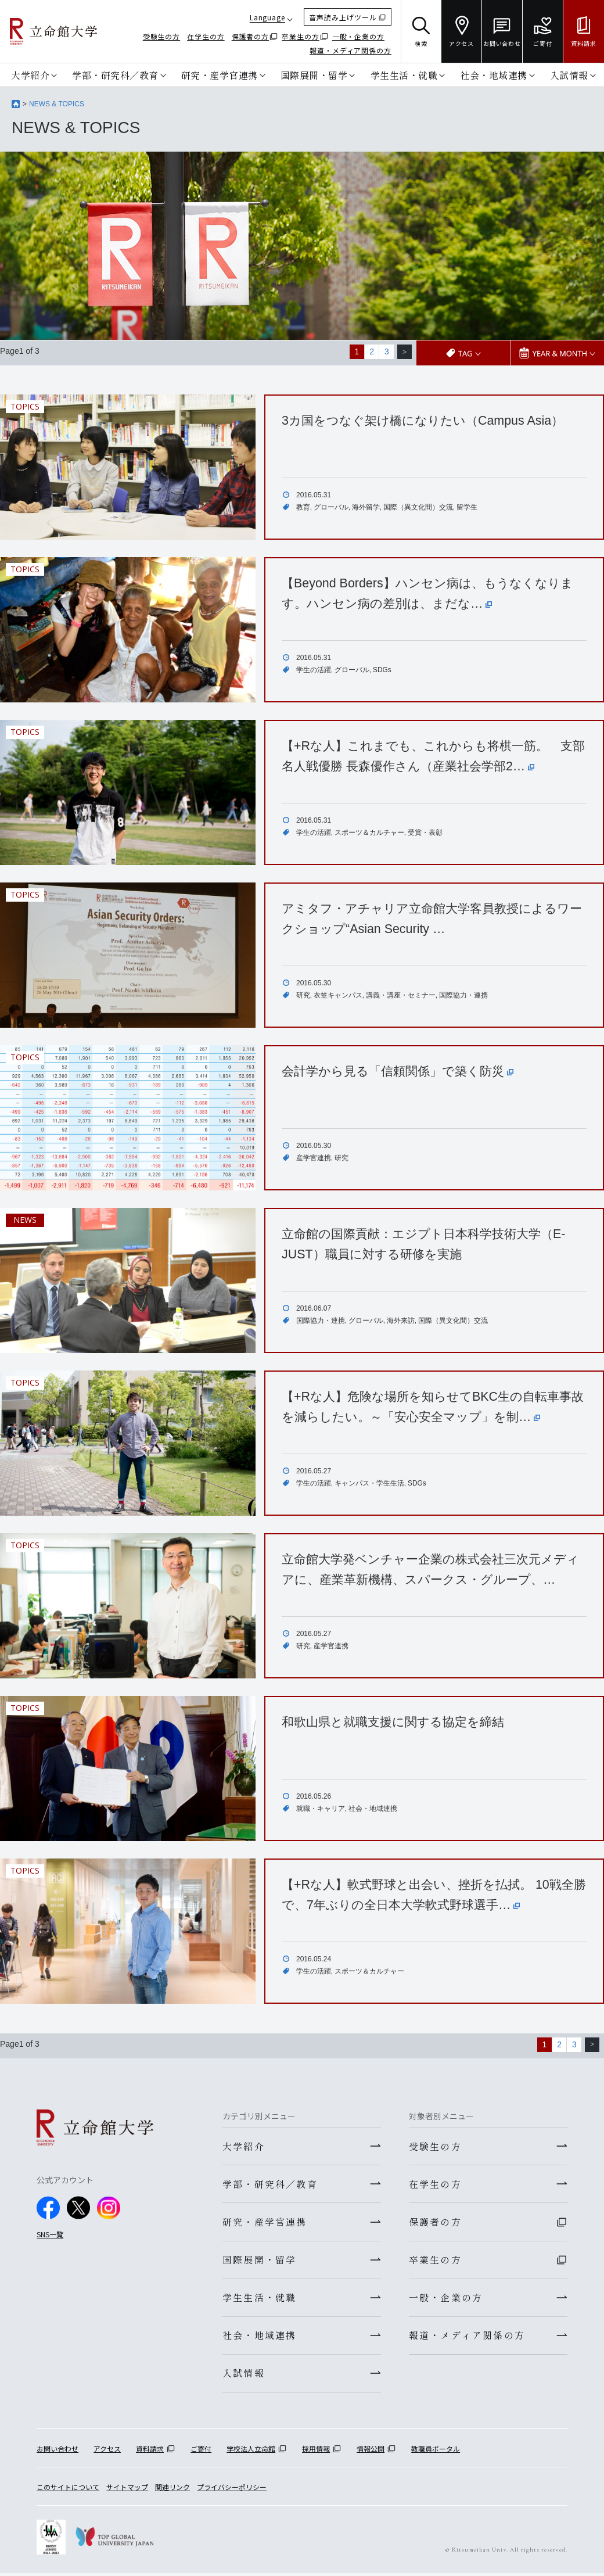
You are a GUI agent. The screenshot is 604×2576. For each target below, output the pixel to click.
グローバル (331, 507)
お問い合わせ (57, 2451)
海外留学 (366, 507)
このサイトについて (68, 2490)
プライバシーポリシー (232, 2490)
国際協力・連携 (463, 995)
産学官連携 (313, 1158)
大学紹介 (30, 75)
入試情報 (569, 75)
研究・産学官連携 (219, 75)
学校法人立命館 (251, 2451)
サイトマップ (127, 2490)
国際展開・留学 (314, 75)
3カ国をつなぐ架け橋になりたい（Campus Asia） (428, 419)
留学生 (466, 507)
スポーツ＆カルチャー (369, 832)
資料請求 (150, 2451)
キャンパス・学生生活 (369, 1483)
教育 (303, 507)
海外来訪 (401, 1320)
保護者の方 (250, 36)
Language (267, 17)
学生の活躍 (313, 669)
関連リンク (172, 2490)
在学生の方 (206, 36)
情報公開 (370, 2451)
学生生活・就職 (404, 75)
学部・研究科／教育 (115, 75)
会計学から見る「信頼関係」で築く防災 (403, 1070)
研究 (303, 995)
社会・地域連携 (493, 75)
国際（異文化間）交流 (418, 507)
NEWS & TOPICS (56, 104)
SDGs (382, 669)
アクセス (107, 2451)
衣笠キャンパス (338, 995)
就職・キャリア (320, 1808)
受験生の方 (162, 36)
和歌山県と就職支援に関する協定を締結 (398, 1721)
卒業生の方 (300, 36)
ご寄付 (200, 2451)
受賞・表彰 (425, 832)
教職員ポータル (435, 2451)
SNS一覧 (50, 2233)
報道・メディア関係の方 (350, 50)
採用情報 (316, 2451)
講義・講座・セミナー (401, 995)
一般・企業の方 (358, 36)
